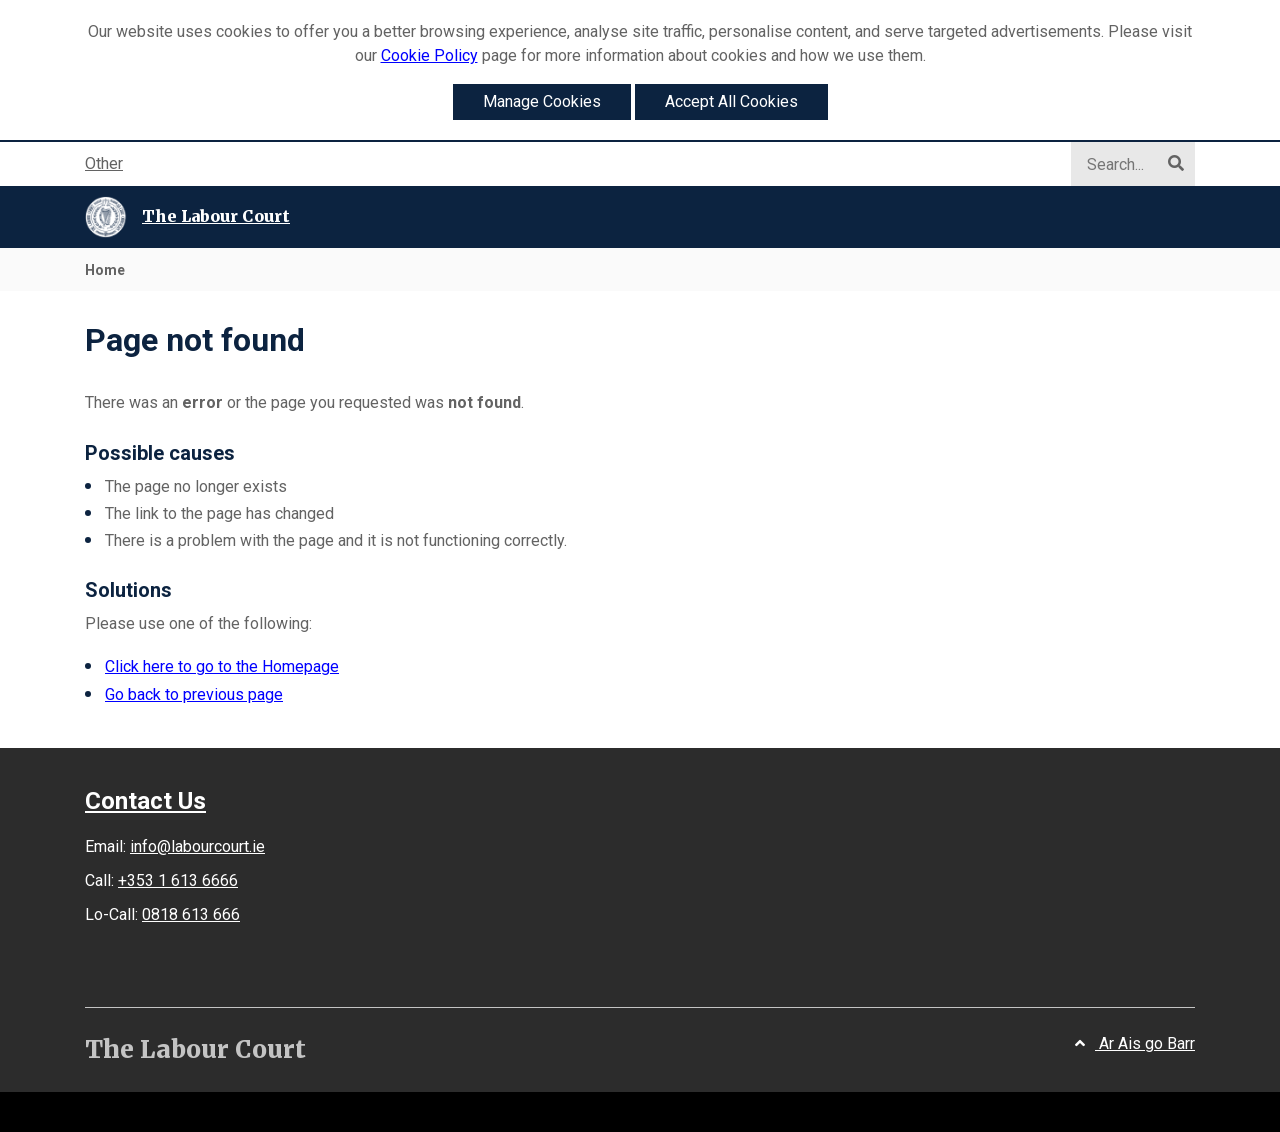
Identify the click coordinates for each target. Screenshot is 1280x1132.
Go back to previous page (194, 694)
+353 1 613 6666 (178, 880)
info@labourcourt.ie (197, 846)
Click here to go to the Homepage (222, 666)
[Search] (1125, 165)
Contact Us (145, 801)
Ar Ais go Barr (1135, 1043)
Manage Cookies (542, 101)
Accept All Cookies (731, 101)
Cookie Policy (429, 55)
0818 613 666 (191, 914)
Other (104, 163)
